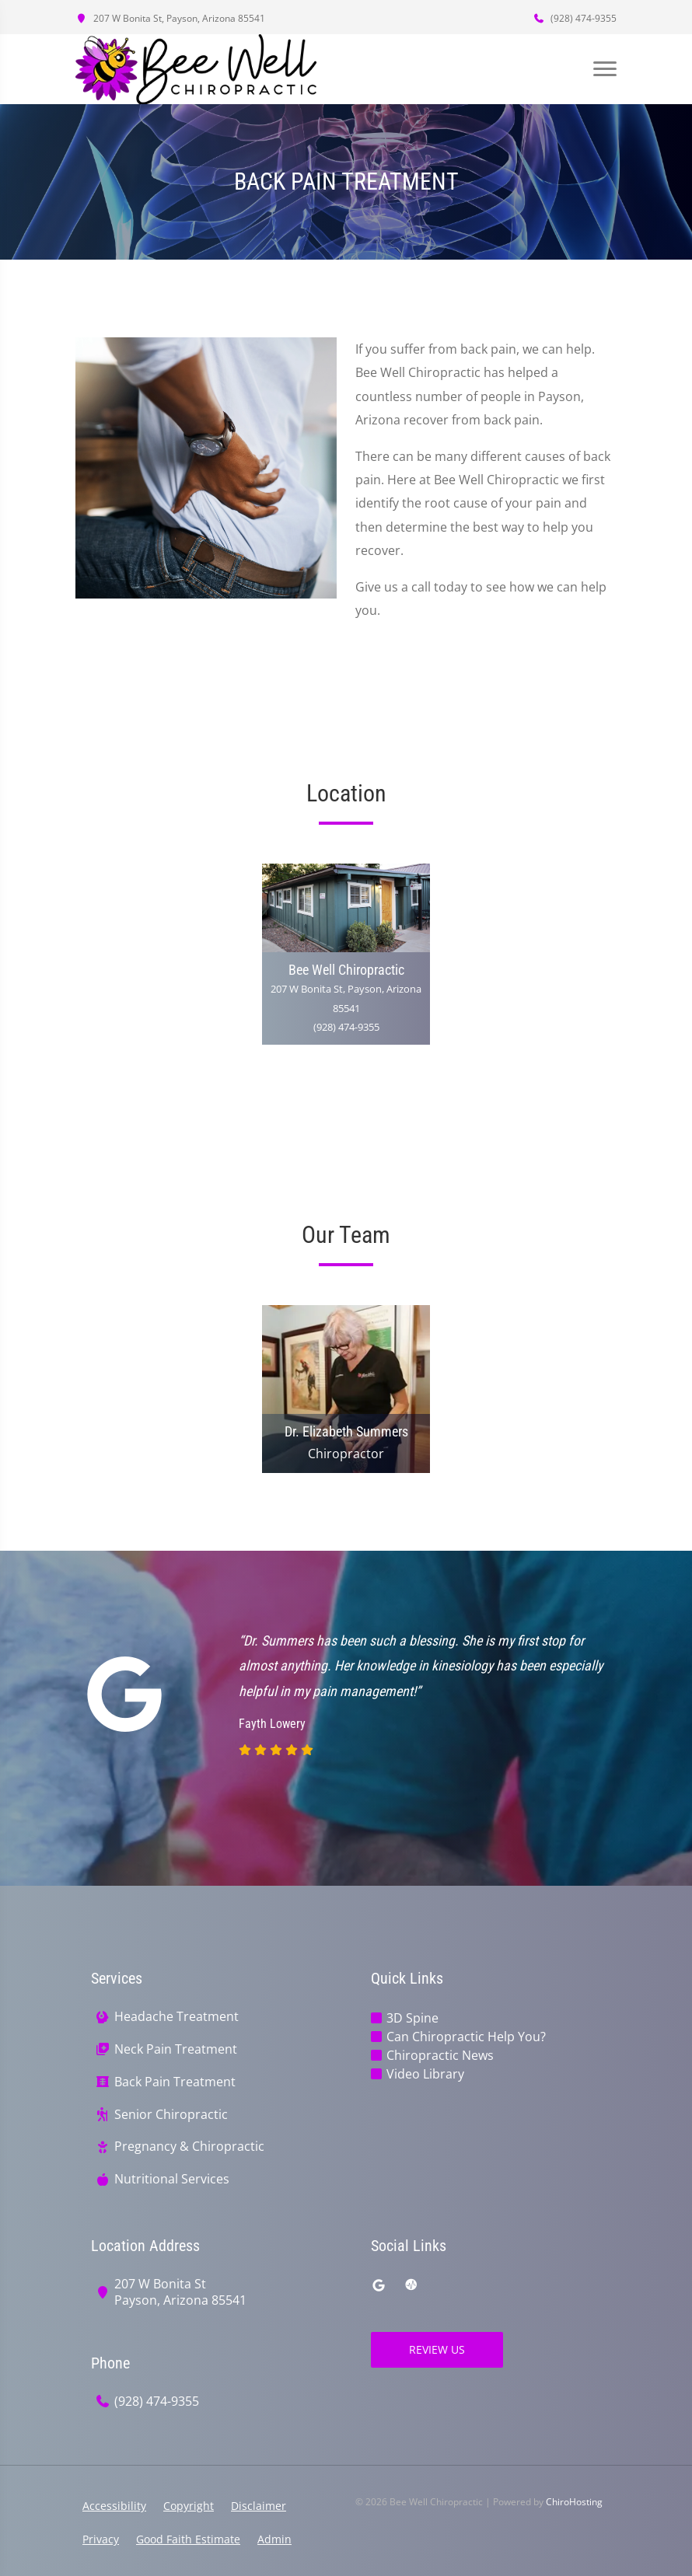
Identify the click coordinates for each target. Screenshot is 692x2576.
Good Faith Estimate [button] (188, 2539)
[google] (378, 2285)
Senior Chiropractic (171, 2115)
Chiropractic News (440, 2055)
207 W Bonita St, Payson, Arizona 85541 (170, 18)
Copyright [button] (188, 2505)
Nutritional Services (171, 2179)
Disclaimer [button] (258, 2505)
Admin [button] (274, 2539)
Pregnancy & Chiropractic (189, 2146)
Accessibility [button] (114, 2505)
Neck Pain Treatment (175, 2049)
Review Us (437, 2349)
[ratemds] (411, 2285)
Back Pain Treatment (175, 2082)
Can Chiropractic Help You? (466, 2036)
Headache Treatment (176, 2017)
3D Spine (412, 2017)
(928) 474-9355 (575, 18)
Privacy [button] (100, 2539)
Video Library (425, 2073)
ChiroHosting (574, 2501)
